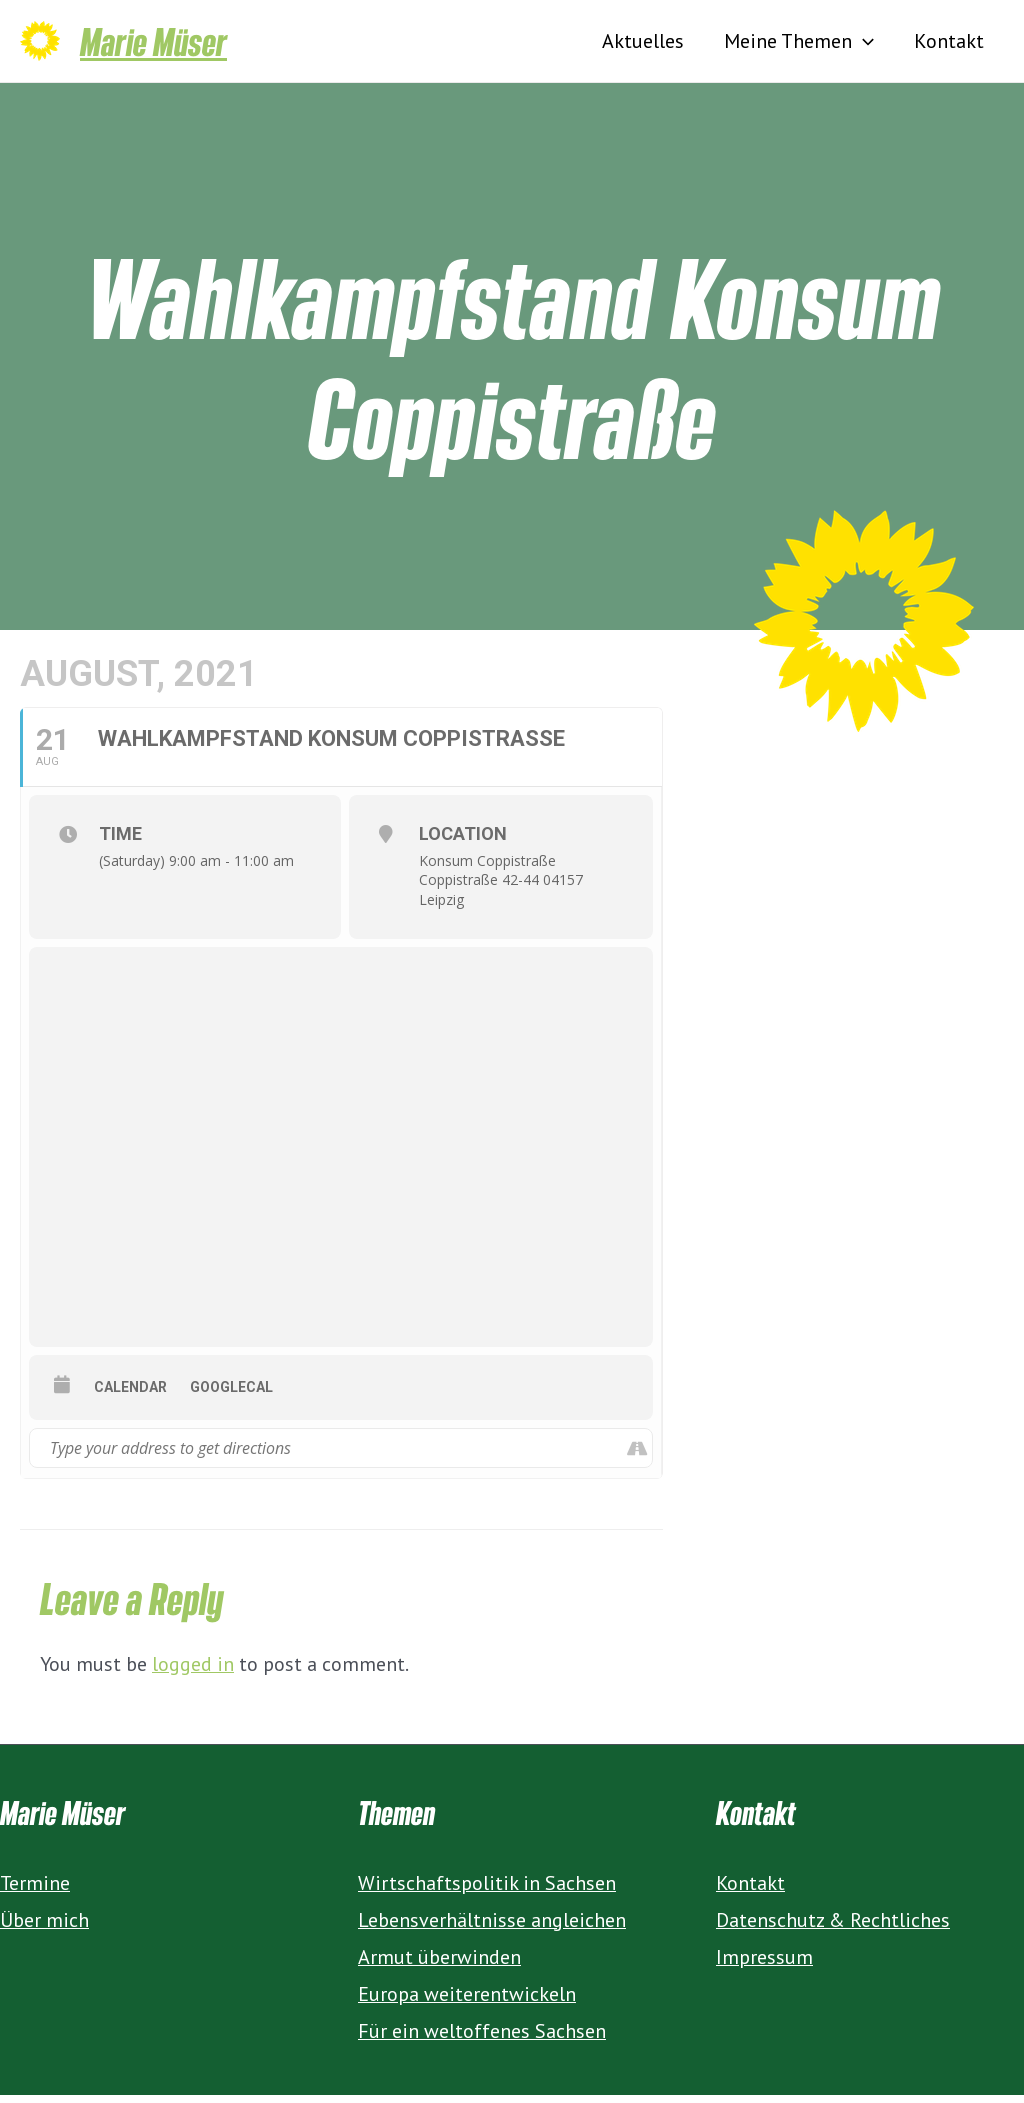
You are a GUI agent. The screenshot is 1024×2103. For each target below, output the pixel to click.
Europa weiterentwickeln (467, 2002)
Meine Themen (799, 45)
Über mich (44, 1928)
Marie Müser (153, 45)
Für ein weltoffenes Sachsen (482, 2039)
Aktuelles (643, 45)
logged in (193, 1672)
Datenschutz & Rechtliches (833, 1928)
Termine (35, 1891)
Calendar (130, 1395)
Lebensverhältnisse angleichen (492, 1928)
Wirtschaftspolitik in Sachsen (487, 1891)
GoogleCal (231, 1395)
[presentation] (863, 45)
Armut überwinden (439, 1965)
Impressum (764, 1965)
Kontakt (949, 45)
